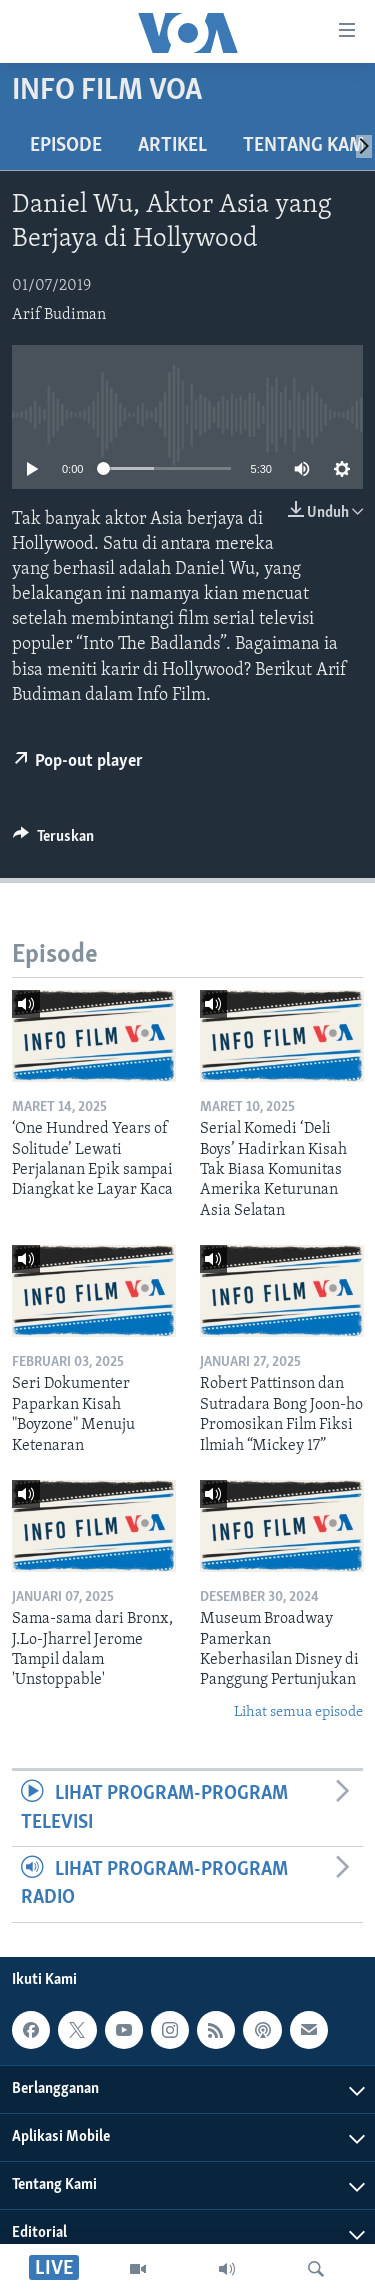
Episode (66, 146)
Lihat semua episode (298, 1712)
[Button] (53, 841)
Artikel (172, 146)
